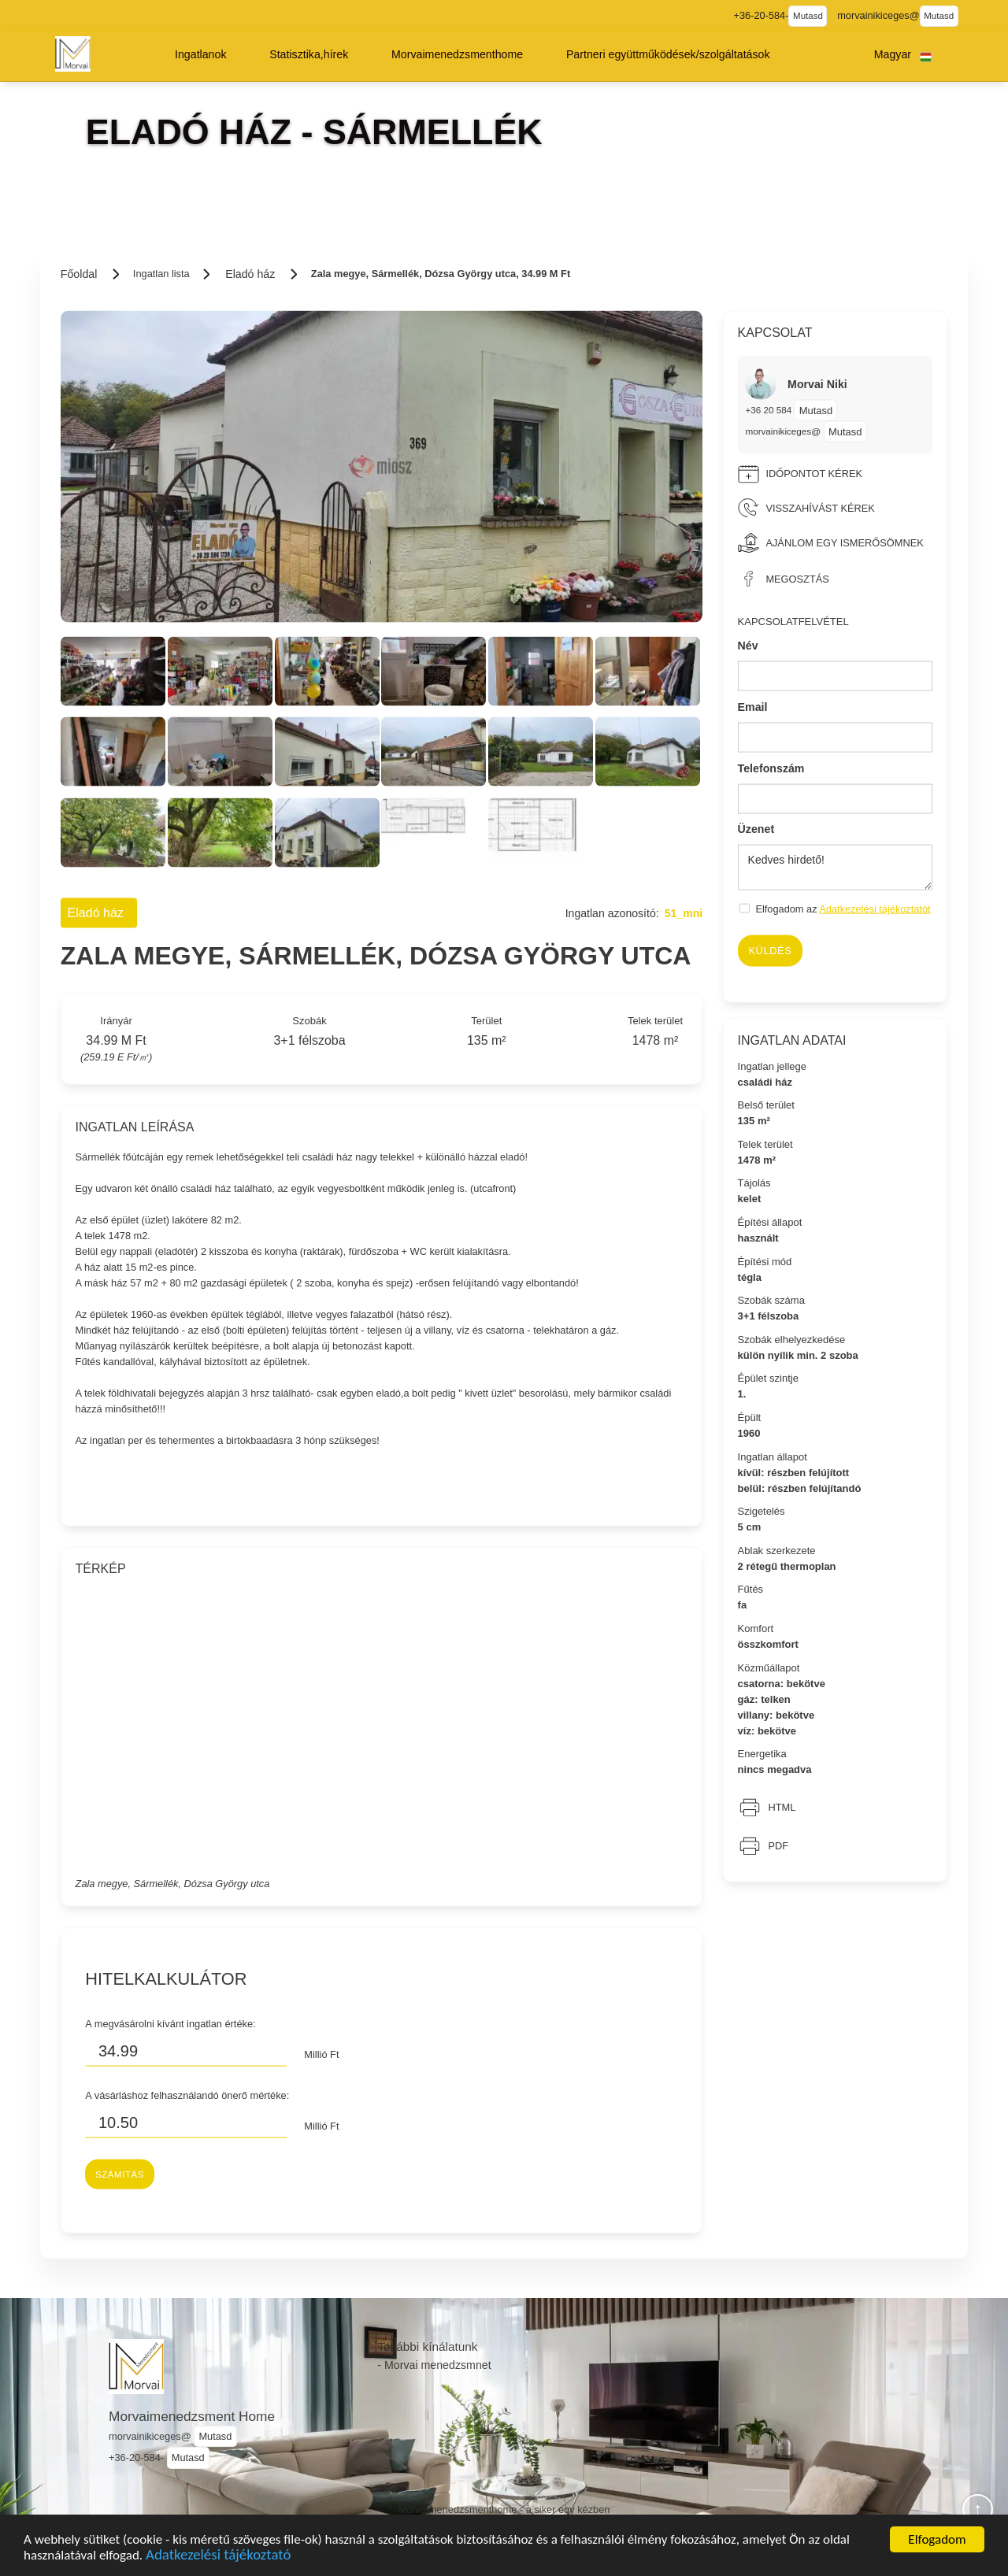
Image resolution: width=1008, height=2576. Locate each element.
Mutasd (808, 15)
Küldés (769, 951)
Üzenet (756, 829)
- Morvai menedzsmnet (434, 2365)
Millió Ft (321, 2054)
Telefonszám (771, 767)
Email (753, 707)
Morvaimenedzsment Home (192, 2416)
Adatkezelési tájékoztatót (874, 909)
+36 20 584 (769, 410)
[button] (200, 54)
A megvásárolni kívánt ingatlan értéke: (170, 2024)
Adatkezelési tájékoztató (218, 2559)
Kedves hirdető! (835, 867)
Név (748, 645)
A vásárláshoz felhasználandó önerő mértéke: (187, 2095)
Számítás (119, 2174)
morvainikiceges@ (783, 431)
